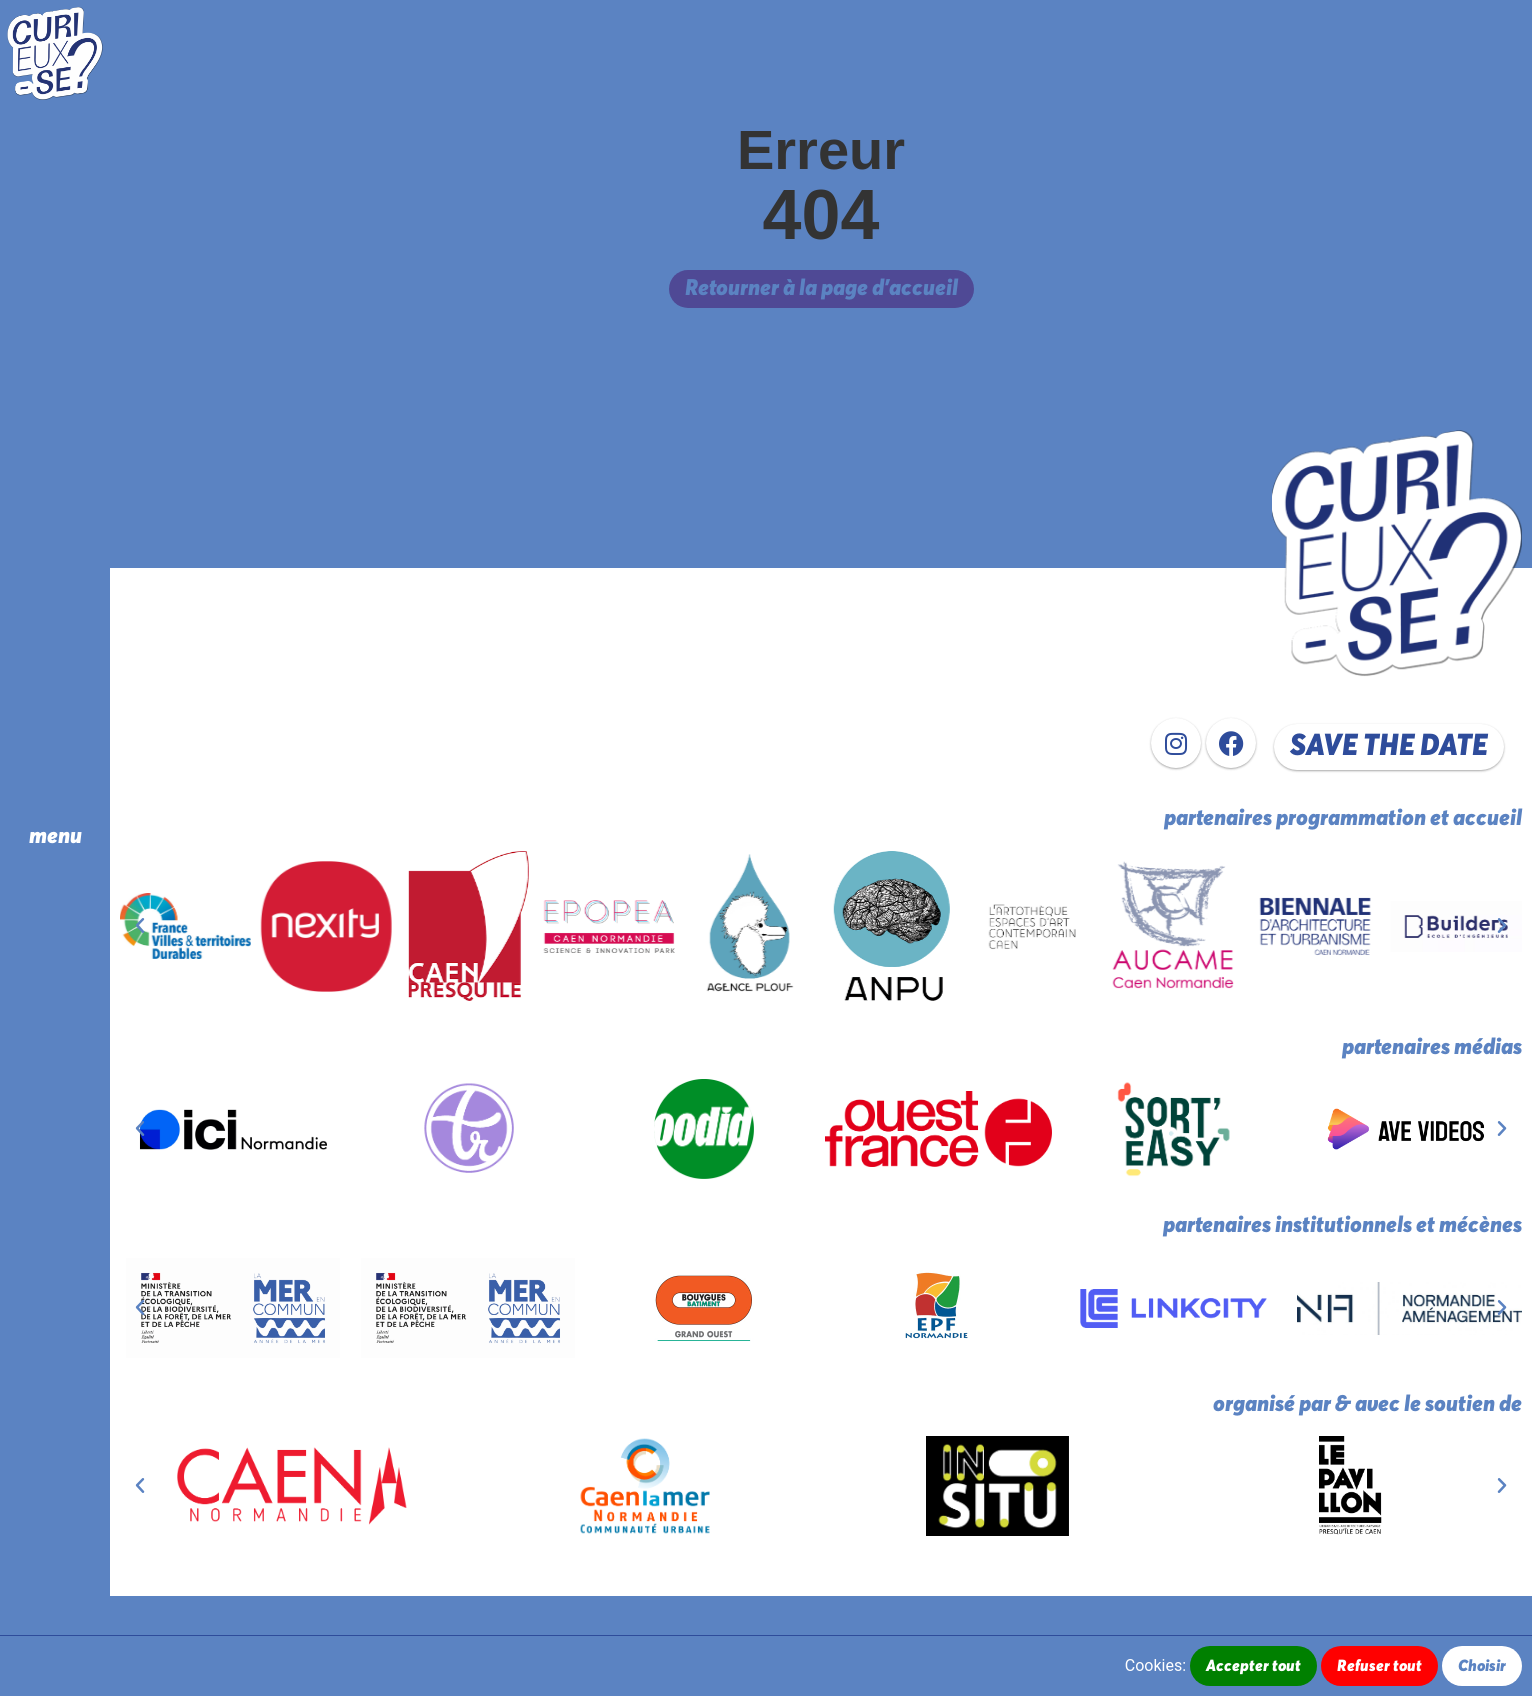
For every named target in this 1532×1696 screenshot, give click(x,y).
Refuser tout (1379, 1666)
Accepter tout (1253, 1666)
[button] (1389, 747)
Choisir (1482, 1666)
